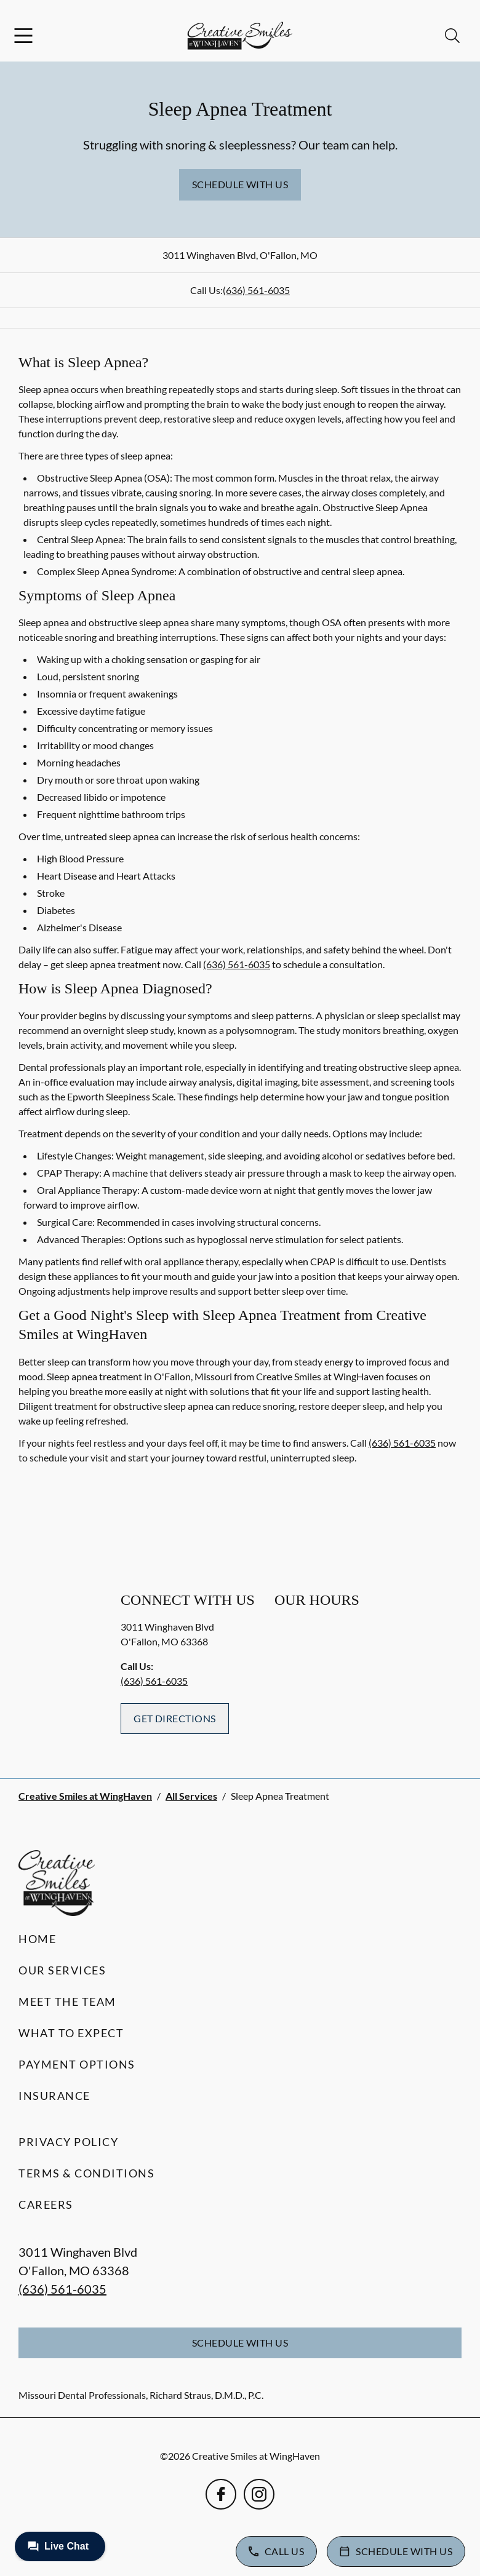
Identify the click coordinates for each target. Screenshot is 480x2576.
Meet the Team (67, 2001)
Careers (45, 2204)
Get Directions (175, 1718)
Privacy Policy (68, 2142)
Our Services (62, 1970)
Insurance (54, 2095)
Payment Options (76, 2064)
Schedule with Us (240, 184)
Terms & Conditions (86, 2173)
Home (37, 1939)
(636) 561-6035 (256, 290)
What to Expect (71, 2033)
